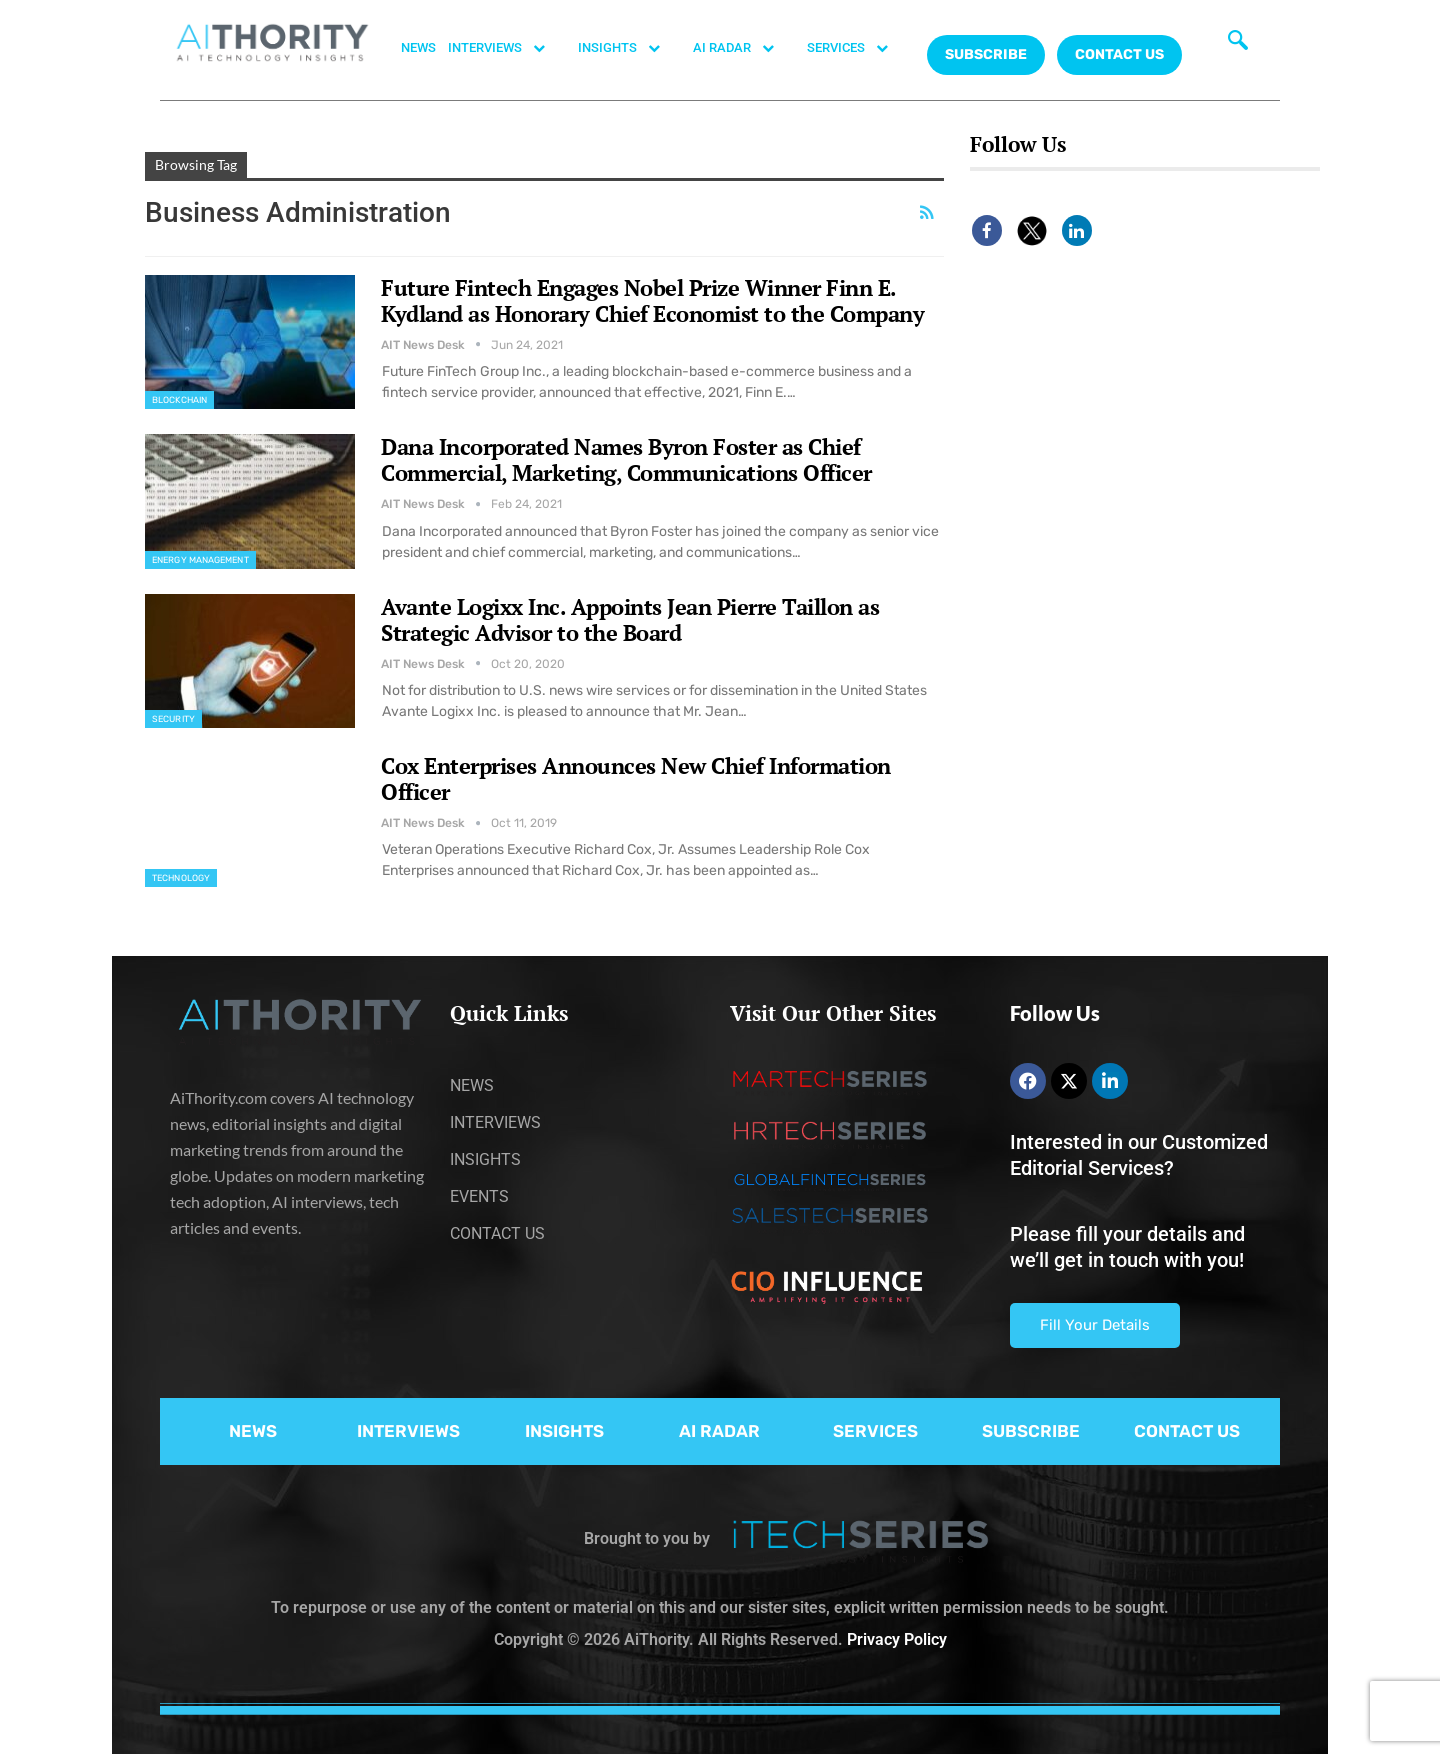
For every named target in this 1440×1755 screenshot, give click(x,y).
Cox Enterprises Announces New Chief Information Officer (636, 778)
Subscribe (986, 54)
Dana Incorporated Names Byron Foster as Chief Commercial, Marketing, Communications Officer (626, 459)
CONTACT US (1119, 54)
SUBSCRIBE (1031, 1431)
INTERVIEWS (507, 48)
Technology (181, 878)
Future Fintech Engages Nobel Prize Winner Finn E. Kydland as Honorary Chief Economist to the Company (652, 300)
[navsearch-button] (1238, 45)
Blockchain (179, 400)
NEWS (418, 47)
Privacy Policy (897, 1639)
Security (173, 719)
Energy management (200, 560)
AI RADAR (744, 48)
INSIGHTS (629, 48)
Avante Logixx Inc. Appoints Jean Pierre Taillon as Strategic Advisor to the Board (630, 619)
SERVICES (858, 48)
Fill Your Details (1095, 1325)
